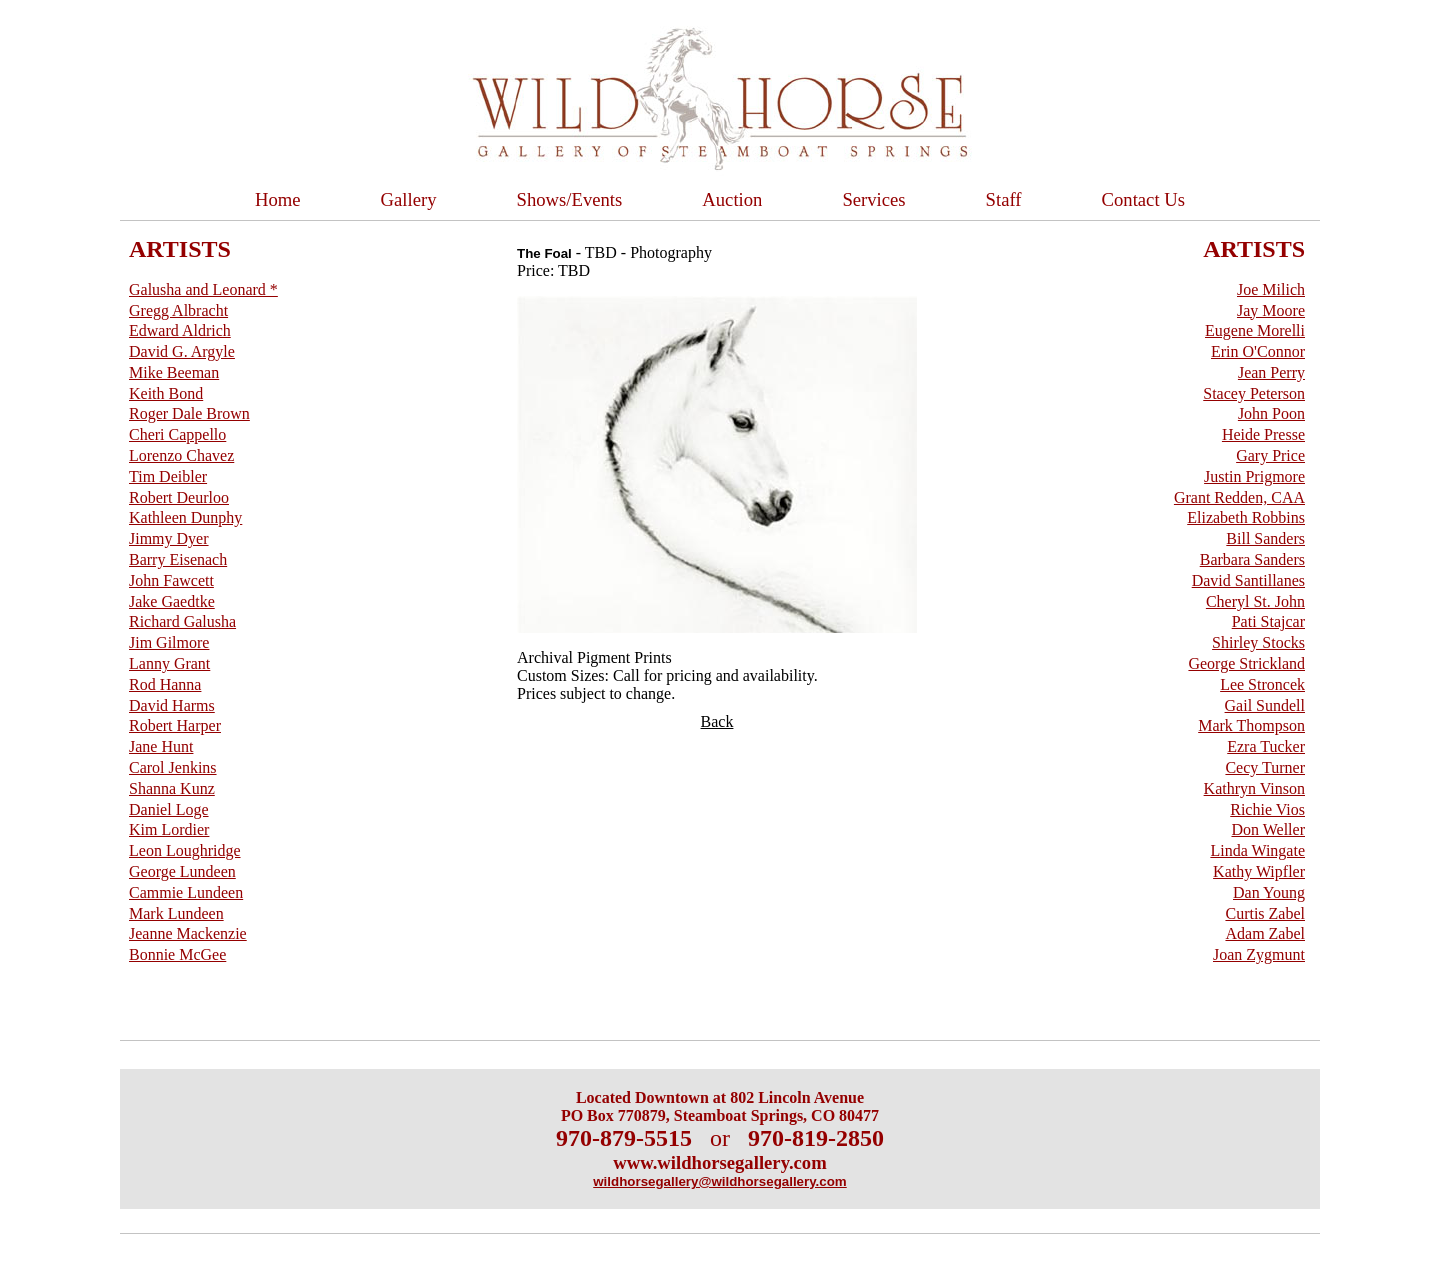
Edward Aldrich (180, 330)
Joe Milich (1271, 289)
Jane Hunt (161, 746)
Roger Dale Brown (189, 413)
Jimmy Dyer (169, 538)
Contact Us (1143, 199)
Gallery (409, 199)
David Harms (172, 705)
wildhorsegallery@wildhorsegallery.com (719, 1181)
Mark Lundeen (176, 913)
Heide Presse (1263, 434)
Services (873, 199)
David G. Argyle (182, 351)
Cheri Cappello (177, 434)
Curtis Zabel (1265, 913)
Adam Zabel (1265, 933)
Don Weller (1268, 829)
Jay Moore (1271, 310)
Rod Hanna (165, 684)
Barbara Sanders (1252, 559)
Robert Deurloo (179, 497)
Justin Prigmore (1254, 476)
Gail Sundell (1265, 705)
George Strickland (1246, 663)
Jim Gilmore (169, 642)
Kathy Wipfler (1259, 871)
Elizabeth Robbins (1246, 517)
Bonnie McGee (177, 954)
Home (278, 199)
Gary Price (1270, 455)
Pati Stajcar (1268, 621)
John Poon (1271, 413)
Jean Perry (1271, 372)
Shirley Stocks (1258, 642)
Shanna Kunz (172, 788)
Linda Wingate (1257, 850)
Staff (1004, 199)
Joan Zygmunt (1259, 954)
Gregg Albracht (178, 310)
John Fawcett (171, 580)
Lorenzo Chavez (181, 455)
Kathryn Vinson (1254, 788)
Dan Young (1269, 892)
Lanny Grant (169, 663)
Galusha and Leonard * (203, 289)
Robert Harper (175, 725)
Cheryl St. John (1255, 601)
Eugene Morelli (1255, 330)
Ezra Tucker (1266, 746)
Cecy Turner (1265, 767)
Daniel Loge (169, 809)
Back (717, 721)
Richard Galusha (182, 621)
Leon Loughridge (185, 850)
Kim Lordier (169, 829)
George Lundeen (182, 871)
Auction (732, 199)
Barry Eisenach (178, 559)
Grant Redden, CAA (1239, 497)
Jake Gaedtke (172, 601)
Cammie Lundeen (186, 892)
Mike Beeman (174, 372)
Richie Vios (1267, 809)
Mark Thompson (1251, 725)
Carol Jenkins (173, 767)
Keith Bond (166, 393)
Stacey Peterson (1254, 393)
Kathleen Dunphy (185, 517)
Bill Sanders (1265, 538)
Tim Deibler (168, 476)
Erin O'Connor (1258, 351)
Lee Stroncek (1262, 684)
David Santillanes (1248, 580)
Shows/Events (570, 199)
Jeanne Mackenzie (188, 933)
